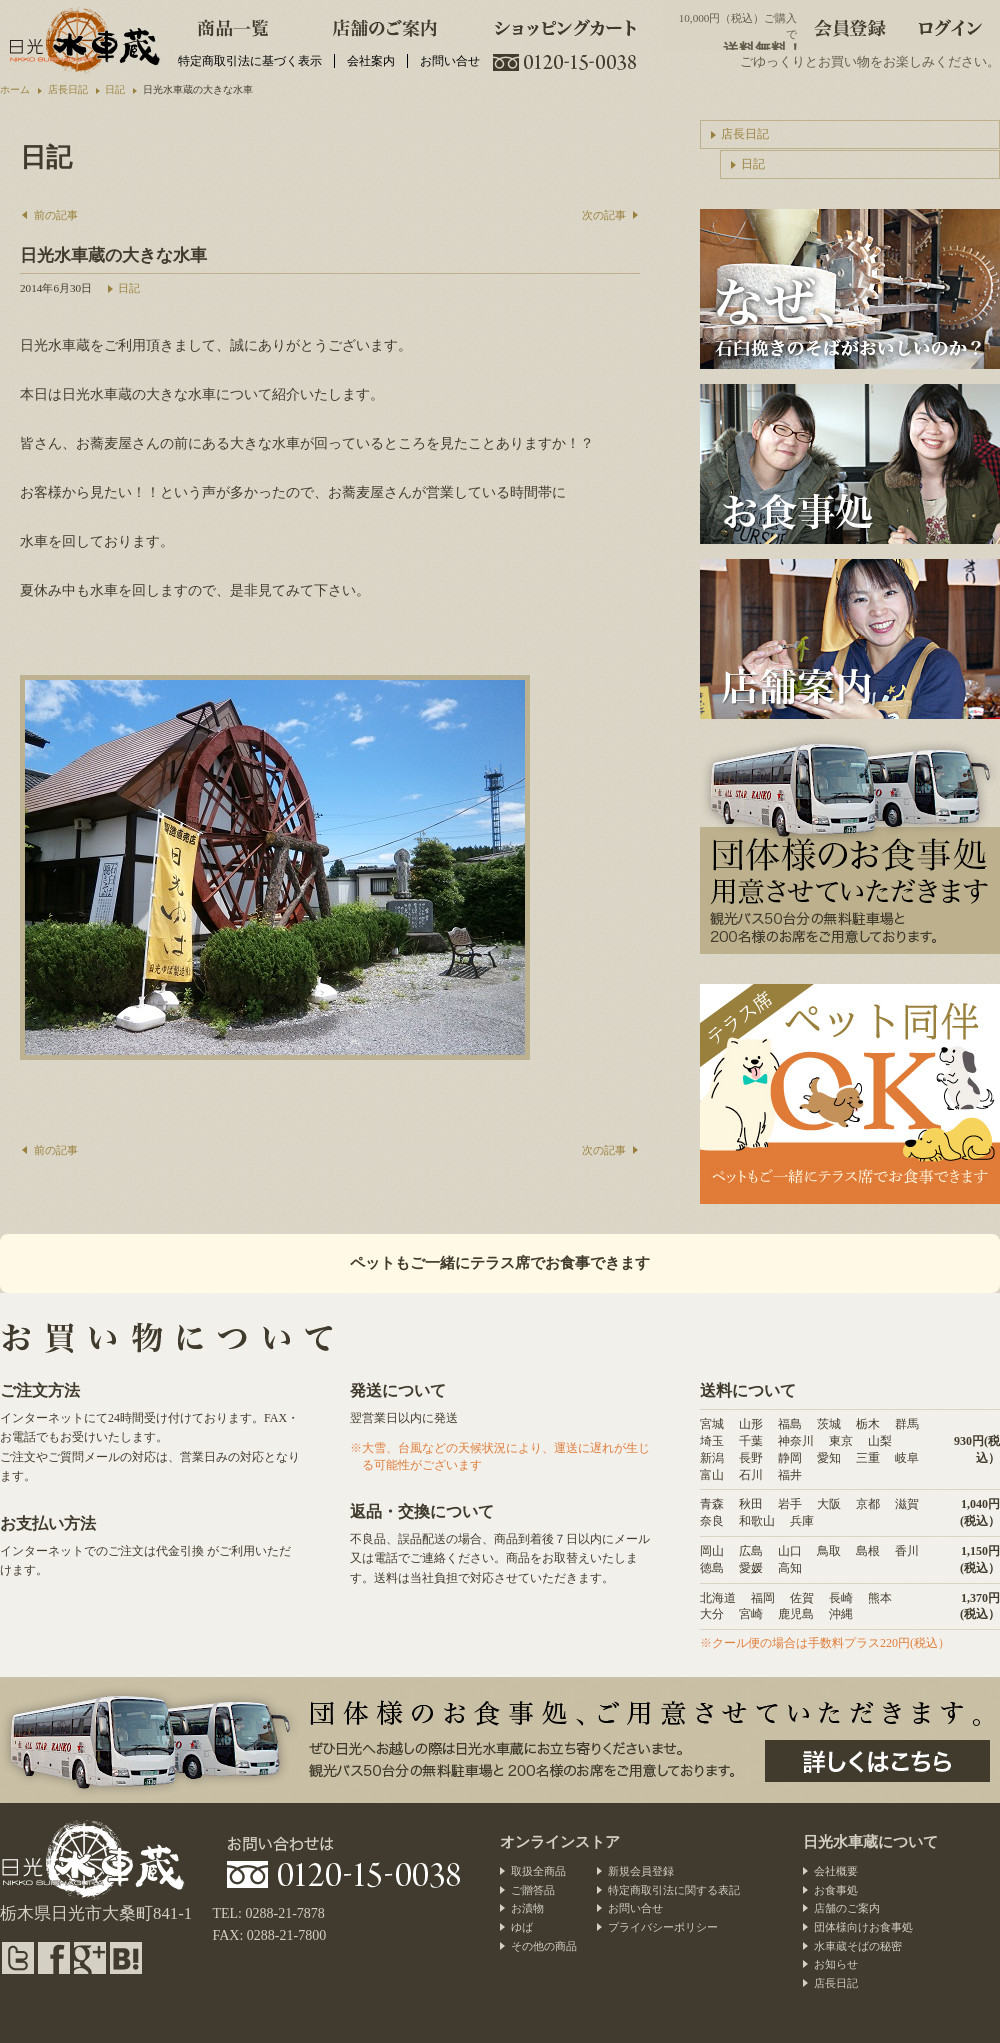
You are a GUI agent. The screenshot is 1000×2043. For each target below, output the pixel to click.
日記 (129, 288)
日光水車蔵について (870, 1842)
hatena (126, 1958)
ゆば (522, 1927)
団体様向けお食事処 (863, 1927)
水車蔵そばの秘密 (858, 1946)
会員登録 (850, 25)
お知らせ (836, 1964)
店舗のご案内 (385, 25)
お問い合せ (450, 61)
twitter (18, 1958)
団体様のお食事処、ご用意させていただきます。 (877, 1761)
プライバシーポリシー (663, 1927)
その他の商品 (544, 1946)
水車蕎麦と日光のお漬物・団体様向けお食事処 (82, 40)
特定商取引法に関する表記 (674, 1890)
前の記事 (56, 215)
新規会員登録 (641, 1871)
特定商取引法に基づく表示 (250, 61)
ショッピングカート (566, 25)
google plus (90, 1958)
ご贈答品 (533, 1890)
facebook (54, 1958)
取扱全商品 (538, 1871)
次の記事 (604, 215)
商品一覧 (233, 25)
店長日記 (745, 134)
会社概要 (836, 1871)
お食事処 (836, 1890)
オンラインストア (560, 1842)
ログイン (950, 25)
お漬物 (527, 1908)
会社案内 (371, 61)
